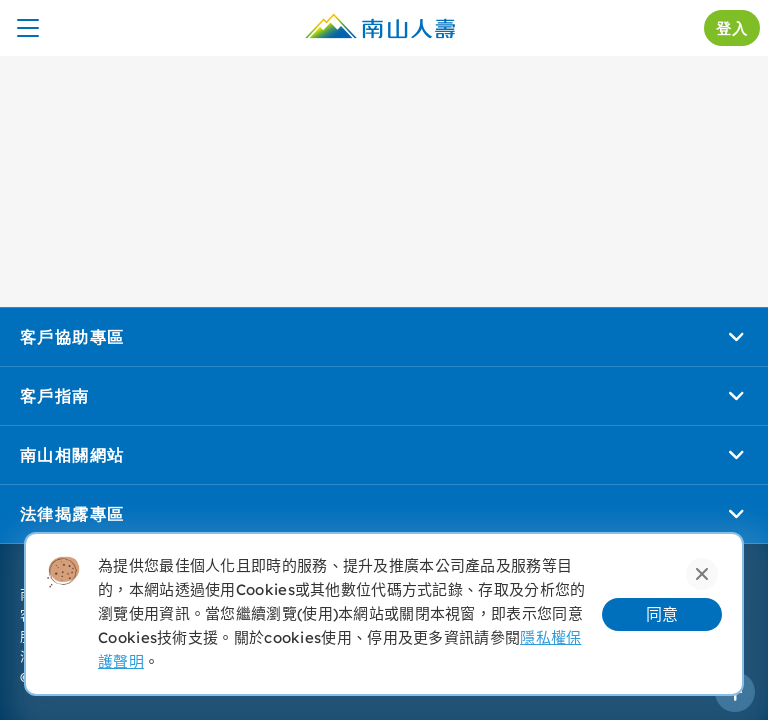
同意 (662, 614)
